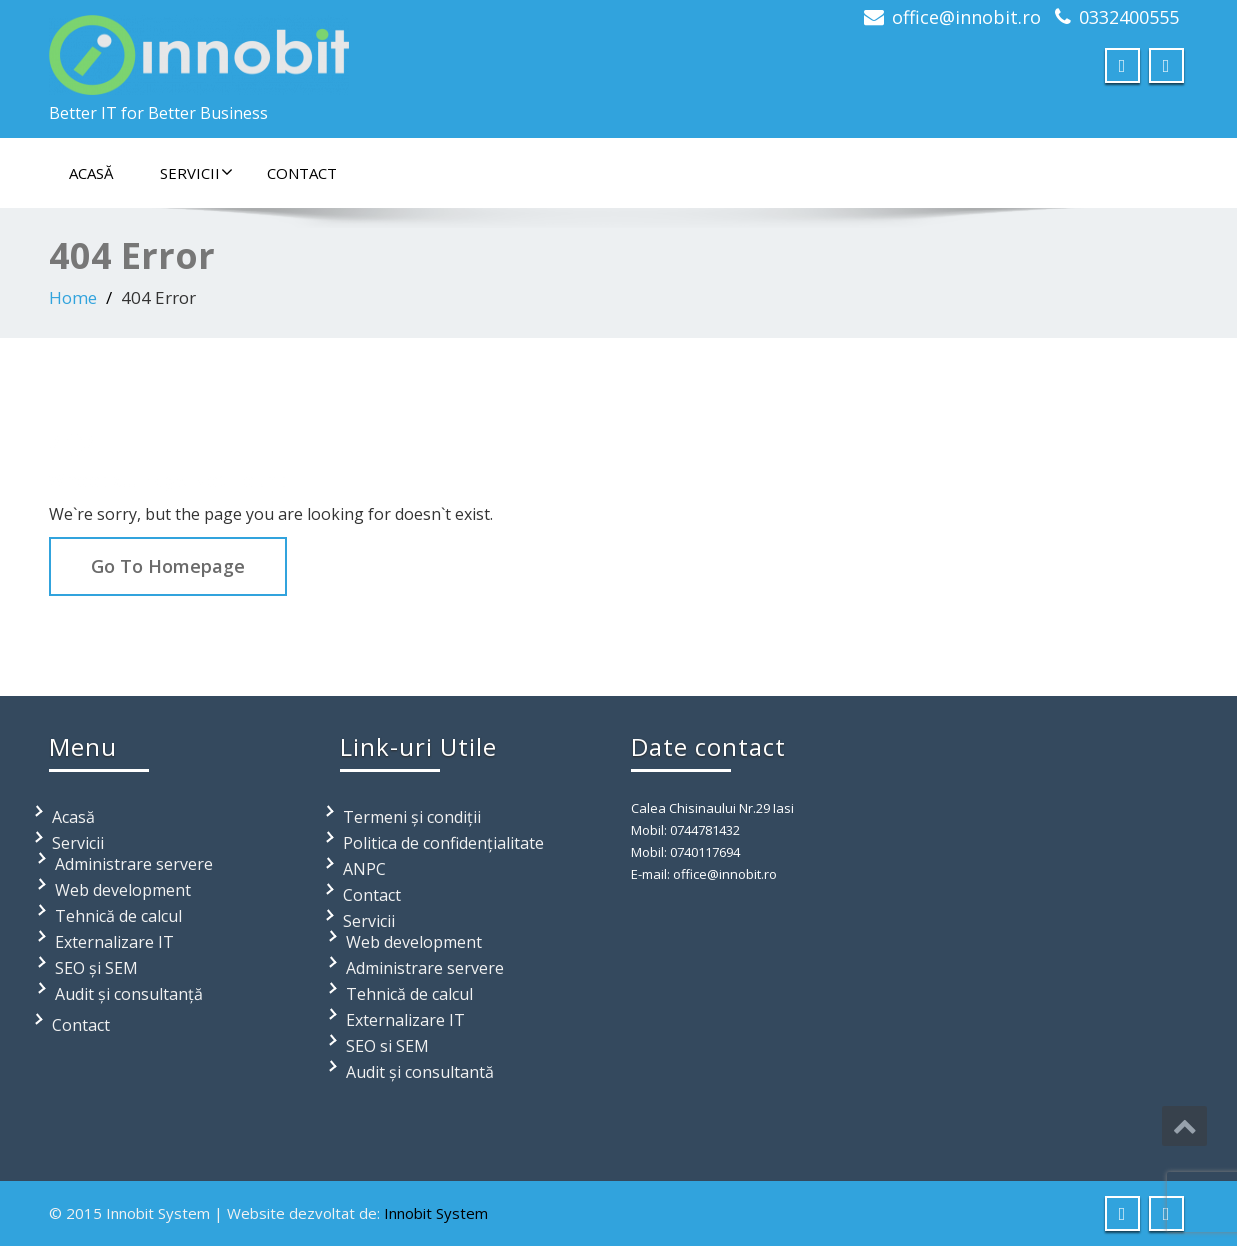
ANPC (364, 869)
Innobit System (436, 1213)
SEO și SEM (96, 968)
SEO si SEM (387, 1046)
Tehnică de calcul (118, 916)
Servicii (196, 173)
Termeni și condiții (412, 817)
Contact (302, 173)
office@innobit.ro (966, 17)
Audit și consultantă (420, 1072)
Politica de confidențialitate (443, 843)
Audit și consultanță (129, 994)
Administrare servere (134, 864)
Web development (123, 890)
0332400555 (1129, 17)
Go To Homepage (168, 566)
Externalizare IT (114, 942)
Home (73, 297)
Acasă (91, 173)
